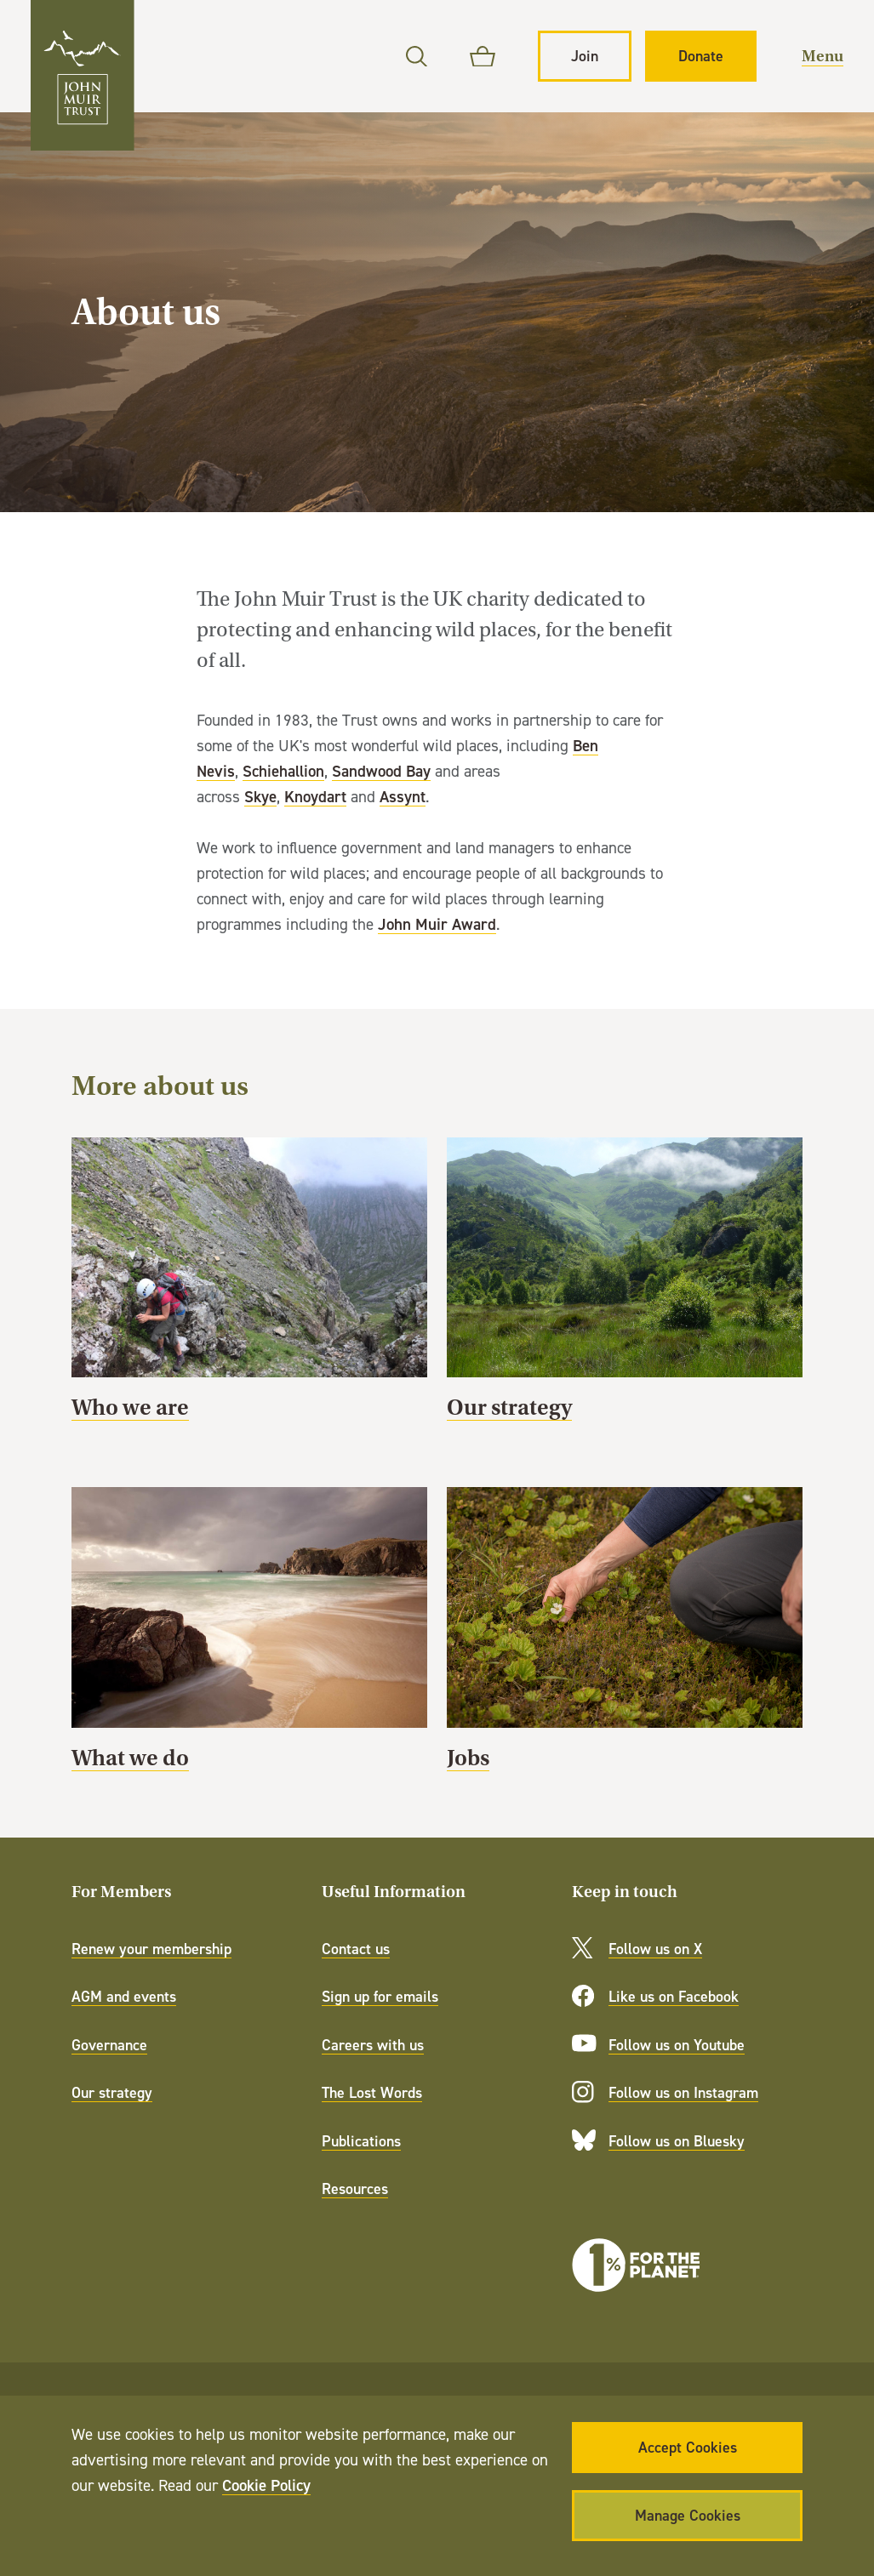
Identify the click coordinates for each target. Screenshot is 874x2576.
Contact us (356, 1948)
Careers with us (373, 2045)
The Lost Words (372, 2092)
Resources (355, 2188)
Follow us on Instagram (683, 2092)
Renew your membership (151, 1948)
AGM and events (123, 1996)
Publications (361, 2141)
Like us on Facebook (673, 1996)
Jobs (625, 1636)
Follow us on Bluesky (676, 2141)
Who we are (249, 1286)
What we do (249, 1636)
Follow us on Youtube (676, 2045)
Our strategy (625, 1286)
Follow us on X (655, 1948)
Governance (109, 2045)
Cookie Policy (266, 2485)
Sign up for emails (380, 1996)
